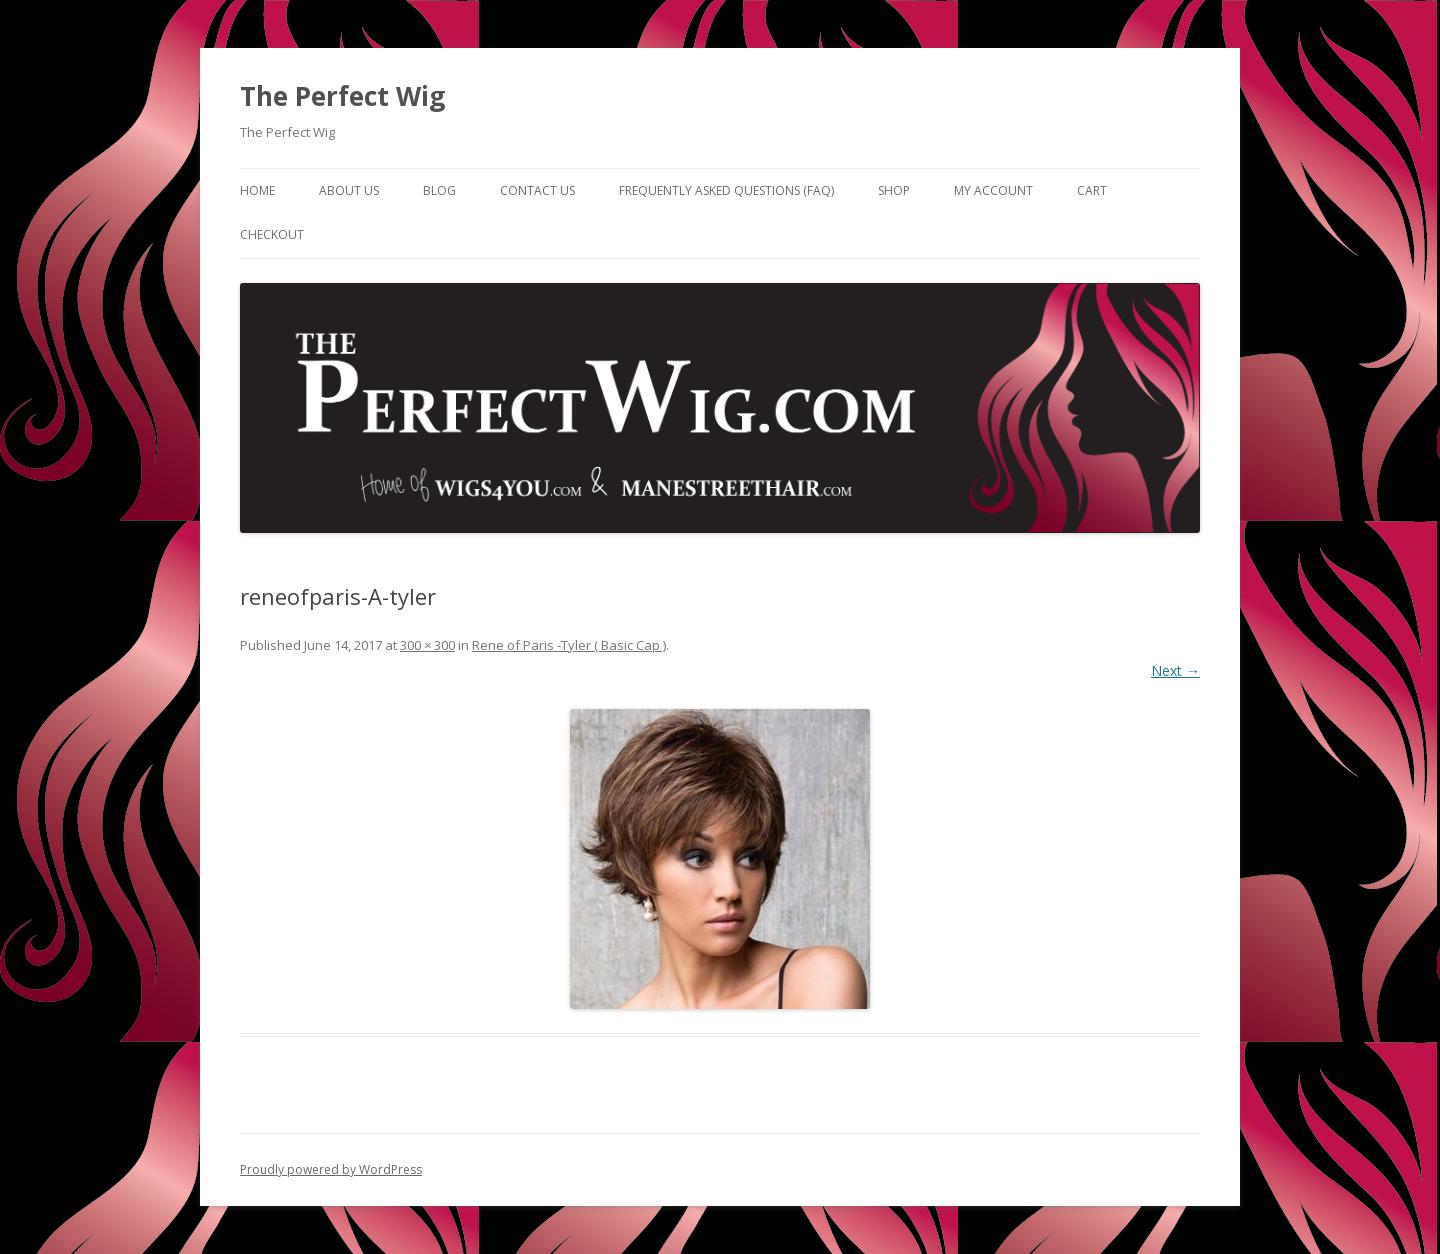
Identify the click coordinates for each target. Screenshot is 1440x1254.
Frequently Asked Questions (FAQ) (726, 190)
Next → (1175, 670)
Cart (1092, 190)
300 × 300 (427, 645)
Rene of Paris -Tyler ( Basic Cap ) (569, 645)
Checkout (272, 234)
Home (257, 190)
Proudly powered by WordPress (331, 1169)
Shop (894, 190)
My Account (993, 190)
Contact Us (537, 190)
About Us (349, 190)
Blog (439, 190)
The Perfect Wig (342, 96)
